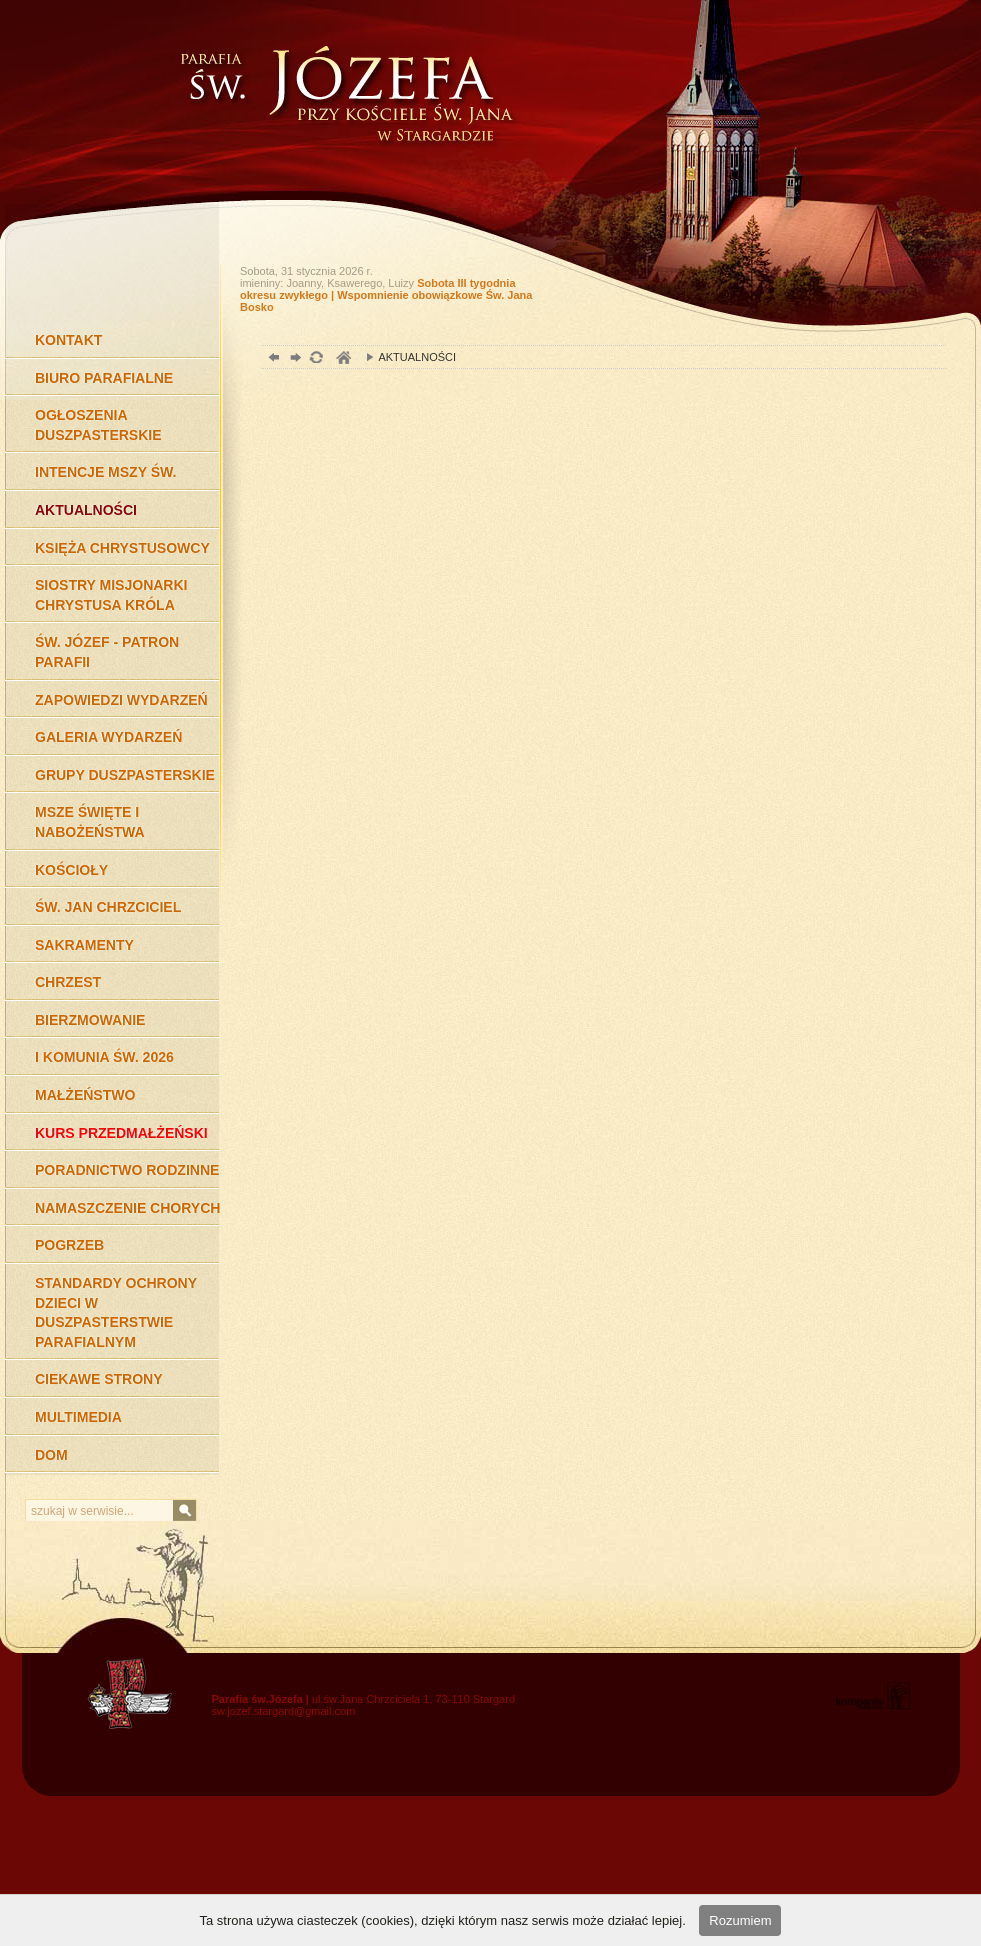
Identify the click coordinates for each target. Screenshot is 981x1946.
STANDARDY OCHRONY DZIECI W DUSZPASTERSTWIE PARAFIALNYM (116, 1312)
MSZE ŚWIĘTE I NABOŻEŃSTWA (90, 822)
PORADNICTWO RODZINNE (127, 1170)
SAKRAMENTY (84, 945)
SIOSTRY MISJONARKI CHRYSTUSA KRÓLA (111, 595)
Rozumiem (740, 1920)
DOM (51, 1455)
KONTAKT (68, 340)
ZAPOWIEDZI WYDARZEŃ (121, 700)
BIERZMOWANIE (90, 1020)
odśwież (315, 359)
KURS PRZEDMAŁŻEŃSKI (121, 1133)
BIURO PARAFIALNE (104, 378)
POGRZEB (69, 1245)
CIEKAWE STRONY (99, 1379)
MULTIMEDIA (78, 1417)
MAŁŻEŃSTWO (85, 1095)
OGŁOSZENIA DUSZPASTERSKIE (98, 425)
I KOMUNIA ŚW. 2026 (104, 1057)
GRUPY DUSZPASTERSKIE (125, 775)
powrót (271, 359)
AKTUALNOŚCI (86, 510)
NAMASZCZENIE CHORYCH (127, 1208)
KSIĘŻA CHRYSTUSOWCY (122, 548)
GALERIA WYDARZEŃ (108, 737)
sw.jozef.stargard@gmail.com (284, 1711)
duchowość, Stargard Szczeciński (342, 359)
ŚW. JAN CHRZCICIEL (108, 907)
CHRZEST (68, 982)
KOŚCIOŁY (71, 870)
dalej (293, 359)
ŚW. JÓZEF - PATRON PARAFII (107, 652)
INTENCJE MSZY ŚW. (105, 472)
